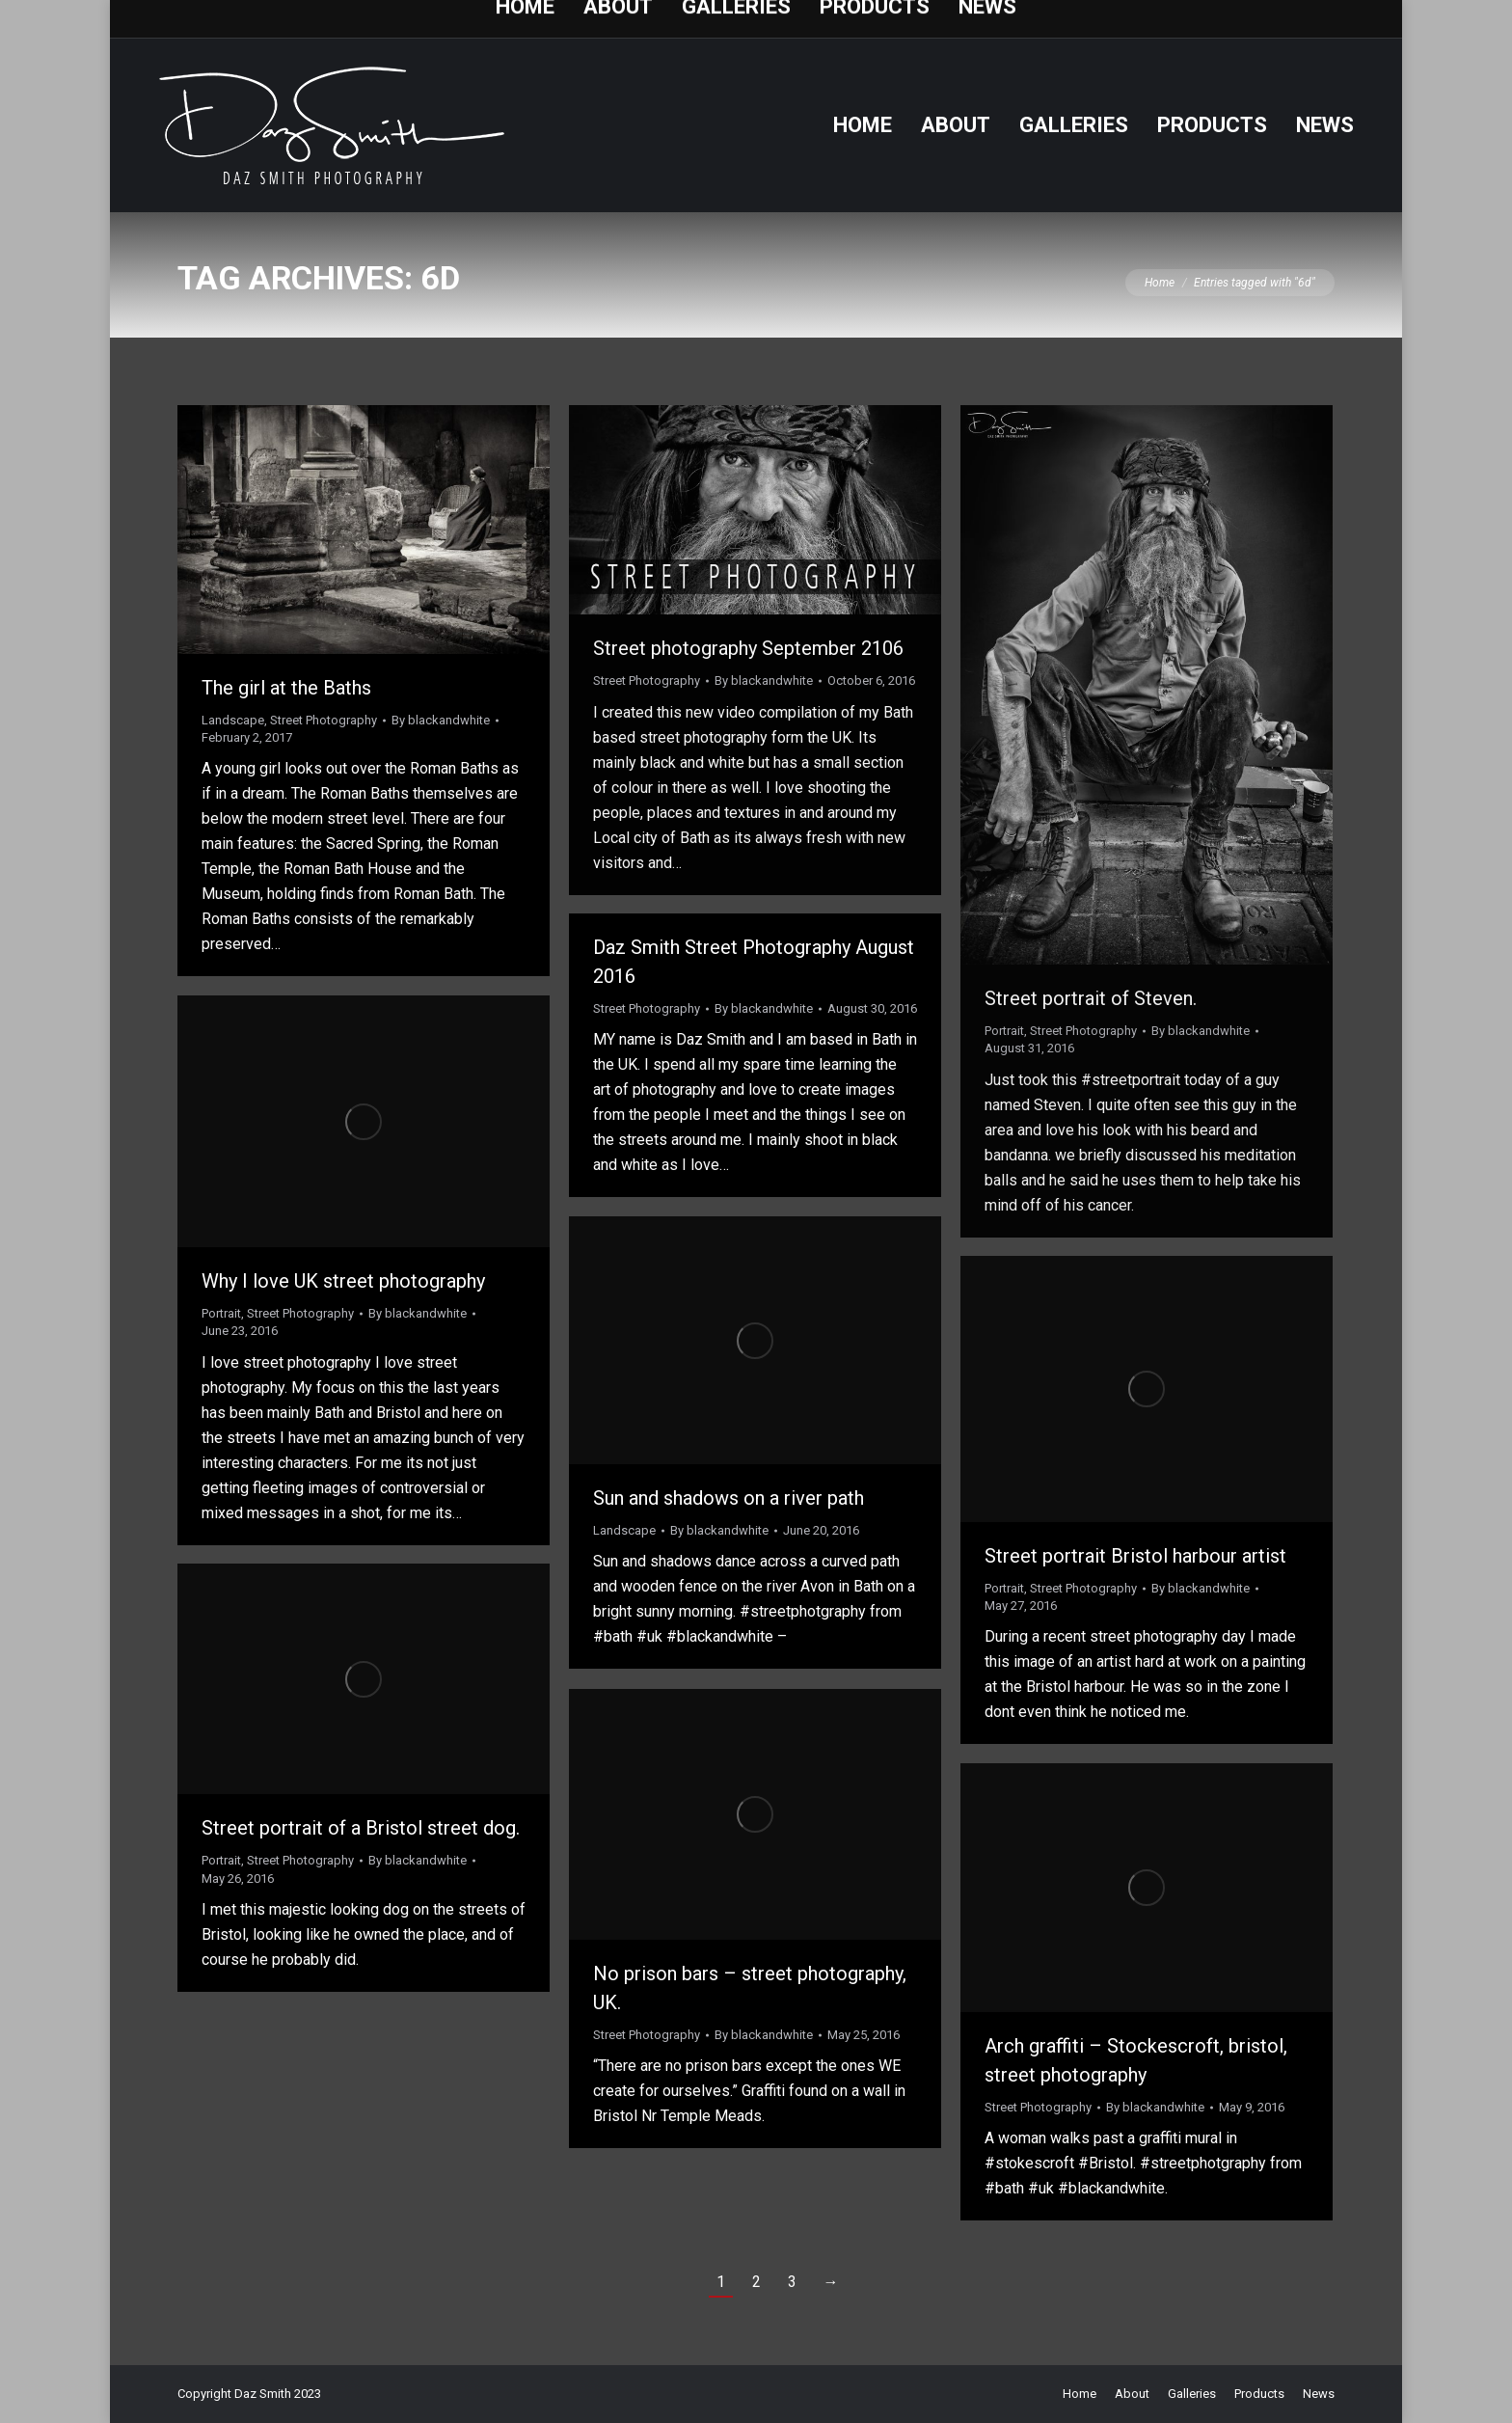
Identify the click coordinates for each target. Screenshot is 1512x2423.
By (441, 720)
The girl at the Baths (286, 687)
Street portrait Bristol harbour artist (1135, 1555)
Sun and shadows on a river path (728, 1498)
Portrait (1004, 1030)
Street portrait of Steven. (1091, 998)
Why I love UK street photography (343, 1281)
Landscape (233, 720)
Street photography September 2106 (748, 648)
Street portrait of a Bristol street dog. (361, 1827)
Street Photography (323, 720)
